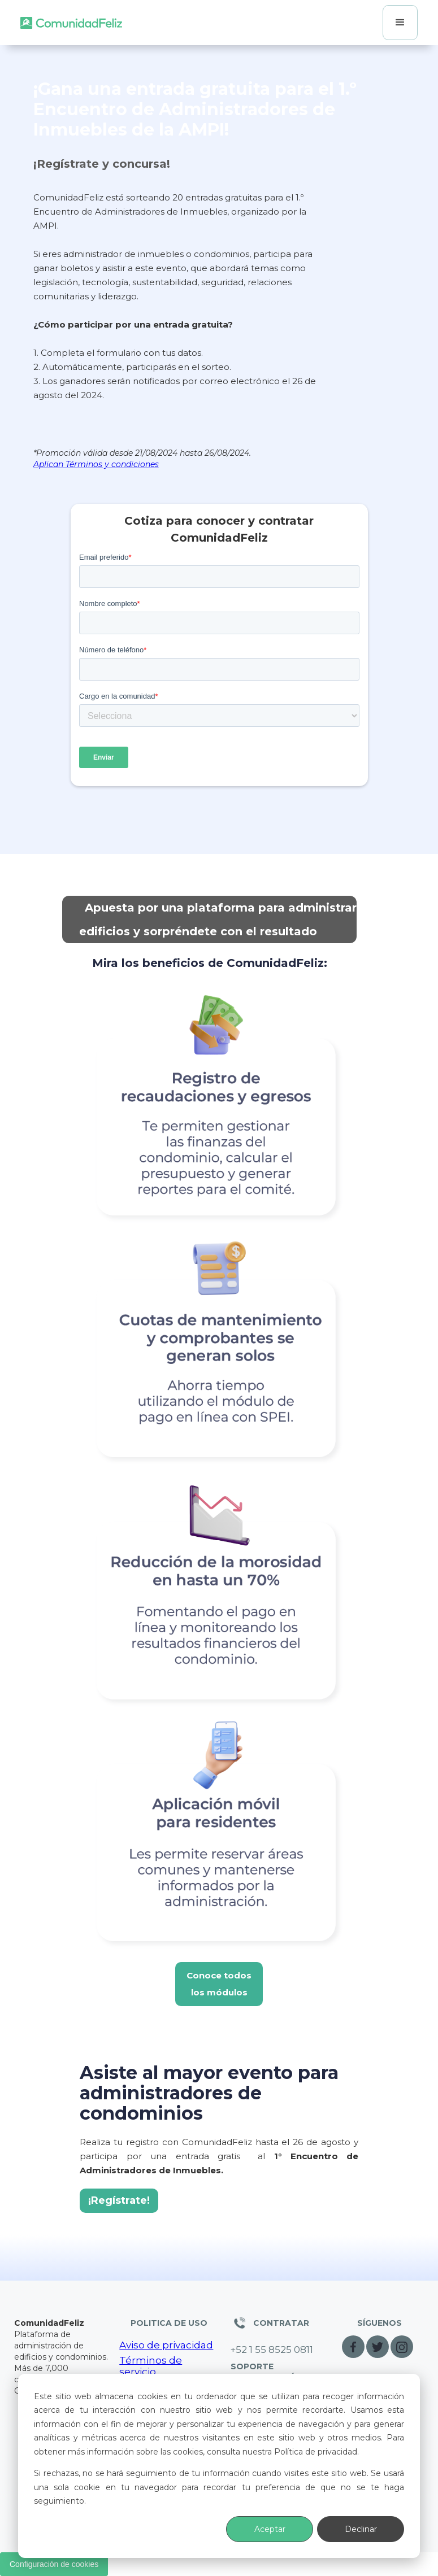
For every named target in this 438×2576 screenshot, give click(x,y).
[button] (400, 22)
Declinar (361, 2529)
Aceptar (269, 2529)
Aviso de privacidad (166, 2345)
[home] (71, 22)
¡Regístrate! (119, 2200)
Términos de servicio (150, 2366)
